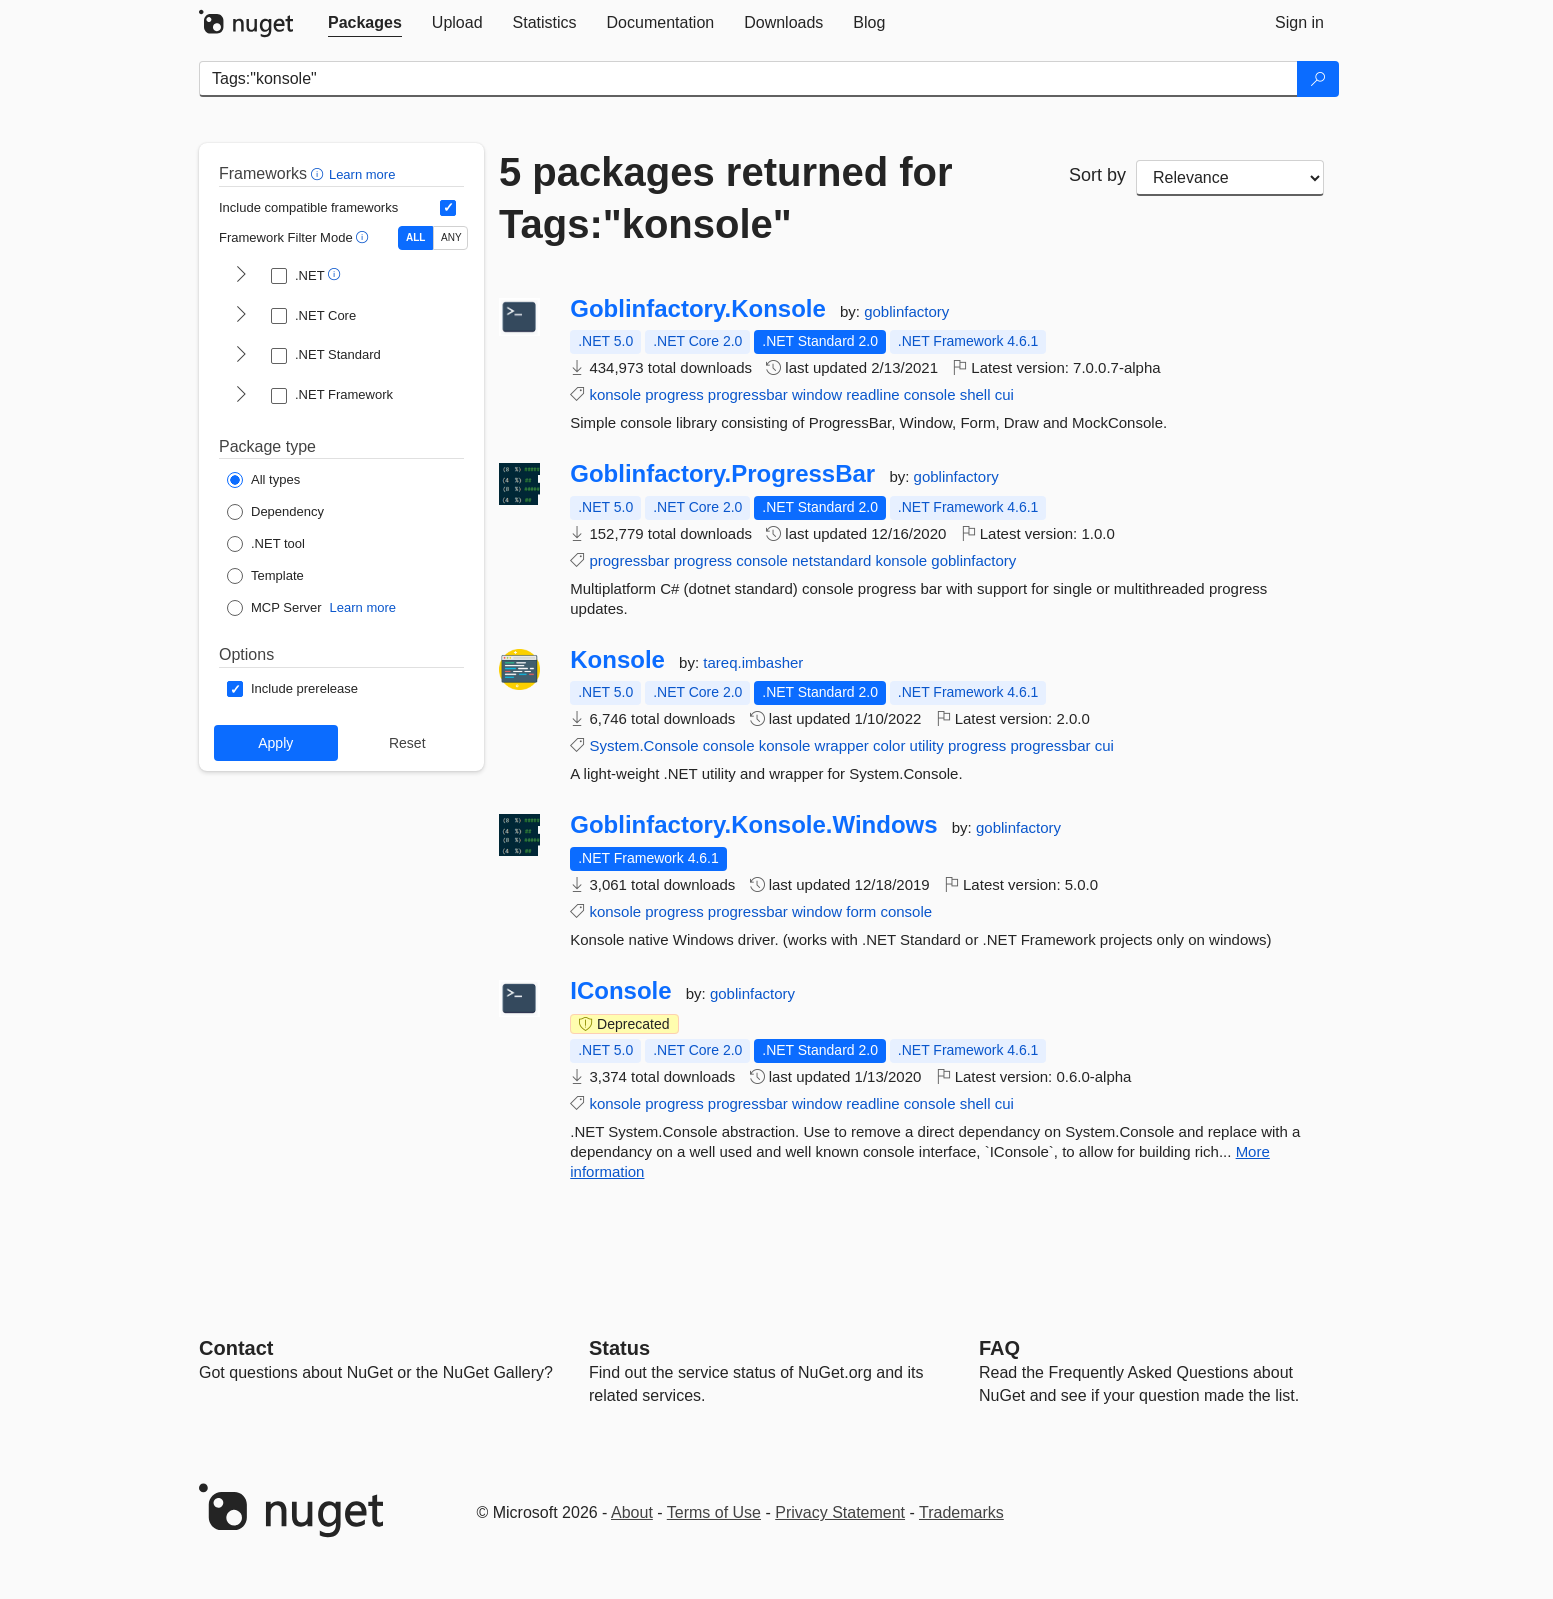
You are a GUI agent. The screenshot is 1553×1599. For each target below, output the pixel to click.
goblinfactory (906, 311)
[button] (319, 173)
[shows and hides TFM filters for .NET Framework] (241, 396)
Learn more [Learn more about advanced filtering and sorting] (362, 174)
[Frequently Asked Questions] (999, 1348)
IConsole (620, 991)
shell (975, 394)
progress (674, 394)
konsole (615, 394)
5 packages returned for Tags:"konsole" (726, 198)
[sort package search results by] (1230, 178)
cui (1004, 394)
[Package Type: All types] (263, 480)
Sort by (1097, 175)
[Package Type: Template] (265, 576)
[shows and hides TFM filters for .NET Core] (241, 316)
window (817, 394)
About (632, 1512)
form (861, 911)
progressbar (748, 394)
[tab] (365, 23)
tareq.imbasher (753, 662)
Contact (236, 1348)
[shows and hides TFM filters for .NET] (241, 276)
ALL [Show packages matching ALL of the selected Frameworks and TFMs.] (415, 237)
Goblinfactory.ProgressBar (722, 474)
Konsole (617, 660)
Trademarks (961, 1512)
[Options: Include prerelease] (292, 689)
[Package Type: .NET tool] (266, 544)
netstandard (831, 560)
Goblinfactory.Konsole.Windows (753, 825)
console (930, 394)
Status (619, 1348)
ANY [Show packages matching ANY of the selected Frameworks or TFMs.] (451, 237)
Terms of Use (714, 1512)
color (889, 745)
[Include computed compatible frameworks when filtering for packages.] (448, 208)
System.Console (643, 745)
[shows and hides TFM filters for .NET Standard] (241, 356)
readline (872, 394)
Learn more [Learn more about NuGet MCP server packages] (363, 607)
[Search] (1318, 79)
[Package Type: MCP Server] (274, 608)
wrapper (842, 745)
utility (927, 745)
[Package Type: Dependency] (275, 512)
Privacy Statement (840, 1512)
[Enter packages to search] (748, 79)
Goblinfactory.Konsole (698, 309)
